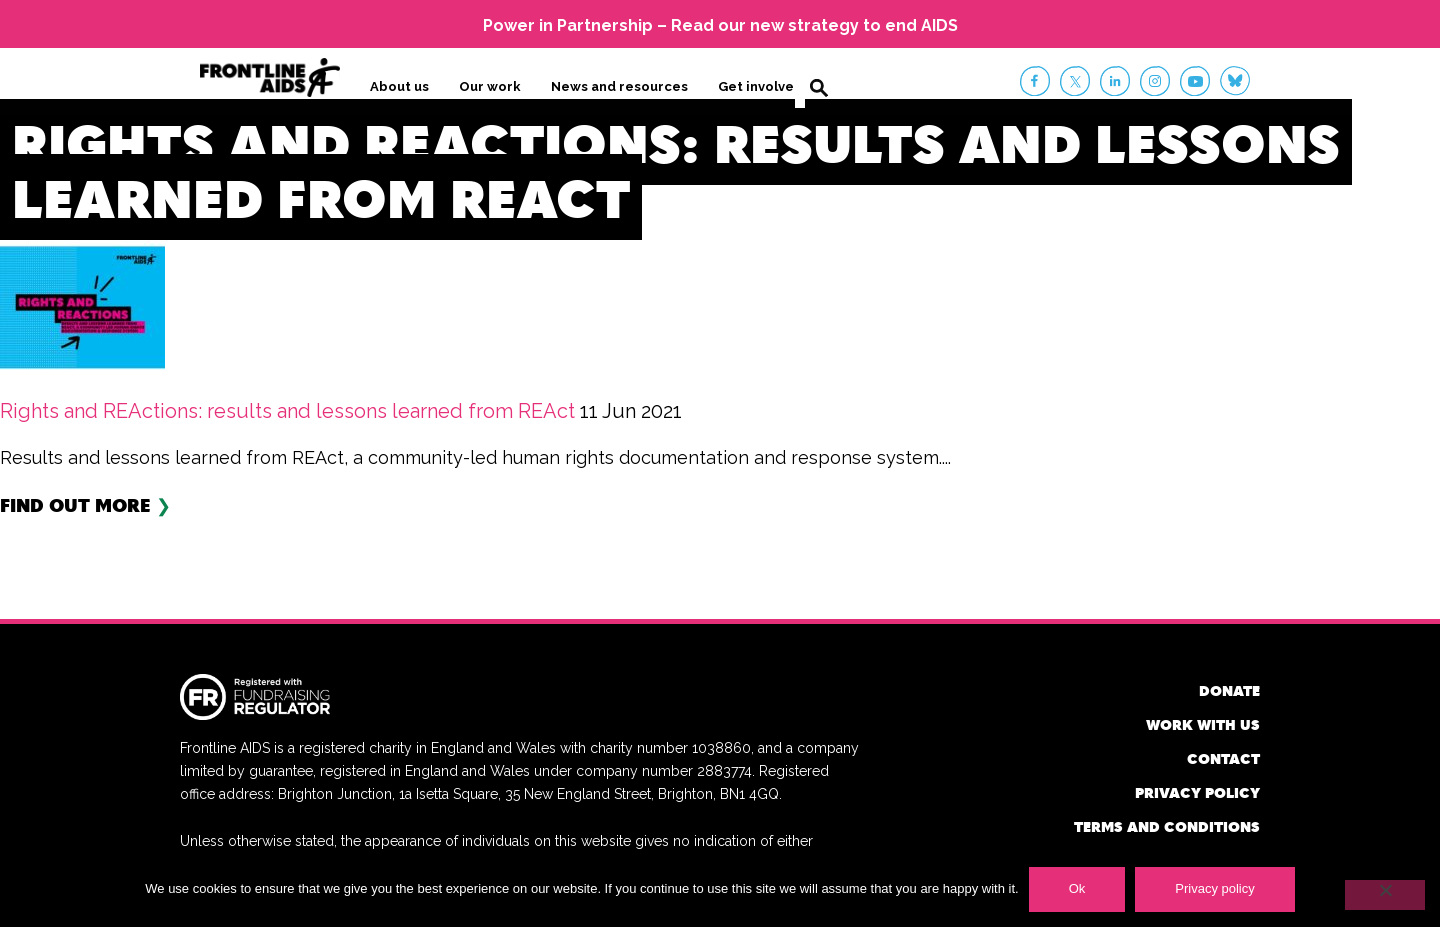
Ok (1077, 888)
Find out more (75, 504)
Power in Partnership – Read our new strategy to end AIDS (720, 25)
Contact (1223, 758)
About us (399, 86)
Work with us (1203, 724)
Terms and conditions (1167, 826)
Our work (490, 86)
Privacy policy (1197, 792)
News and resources (619, 86)
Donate (1229, 690)
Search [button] (819, 88)
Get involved (760, 86)
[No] (1385, 895)
